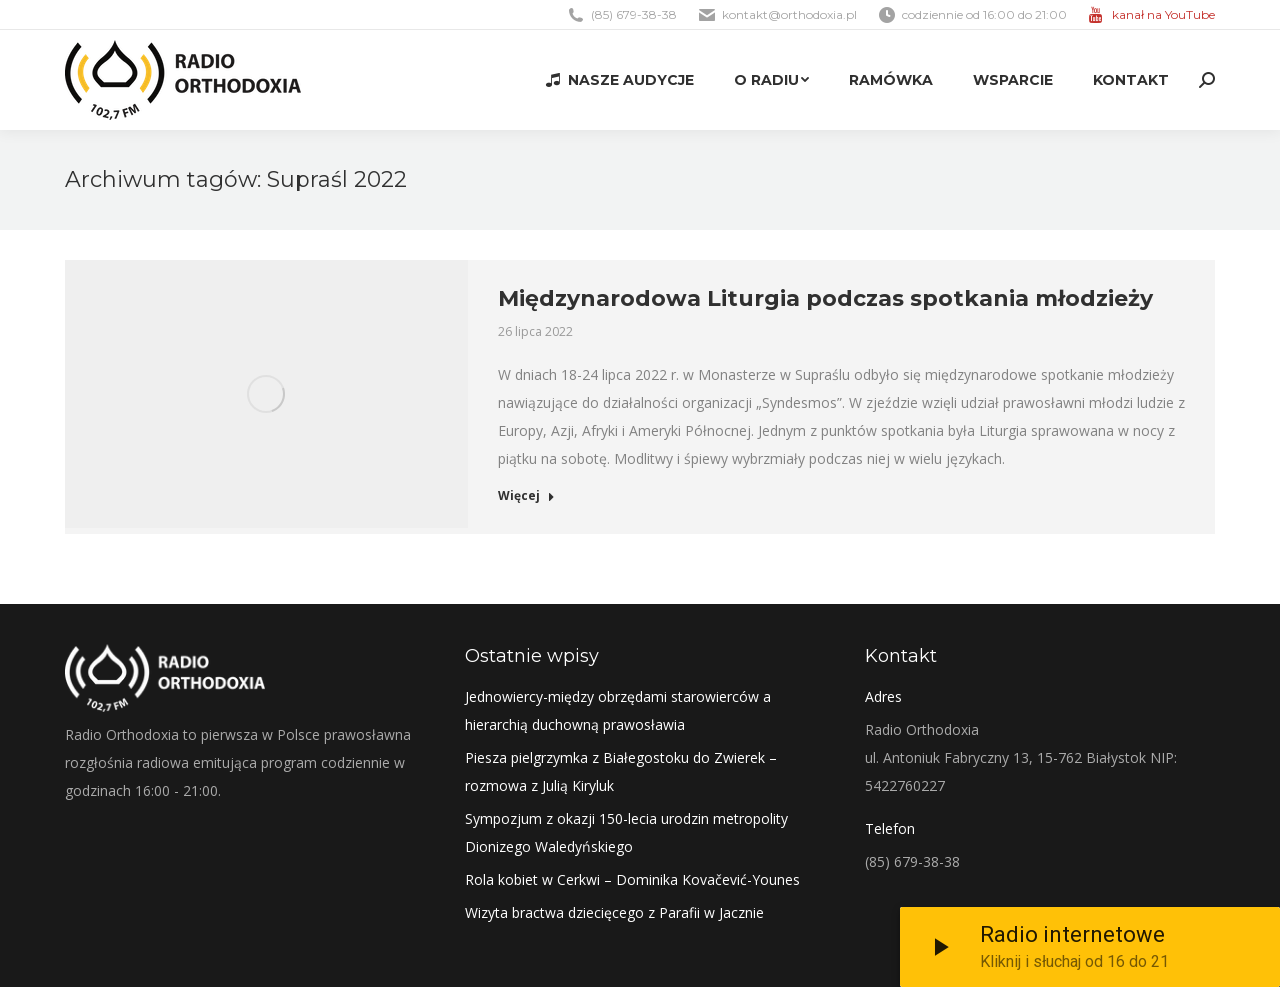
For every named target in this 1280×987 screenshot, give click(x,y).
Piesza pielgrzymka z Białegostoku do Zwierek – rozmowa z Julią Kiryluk (621, 771)
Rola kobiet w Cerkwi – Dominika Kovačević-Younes (632, 879)
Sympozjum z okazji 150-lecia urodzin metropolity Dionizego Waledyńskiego (626, 832)
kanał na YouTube (1163, 14)
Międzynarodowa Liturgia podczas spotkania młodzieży (825, 298)
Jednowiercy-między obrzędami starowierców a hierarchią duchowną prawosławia (618, 710)
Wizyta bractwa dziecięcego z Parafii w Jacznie (614, 912)
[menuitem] (620, 80)
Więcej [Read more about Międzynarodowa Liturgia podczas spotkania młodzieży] (526, 496)
